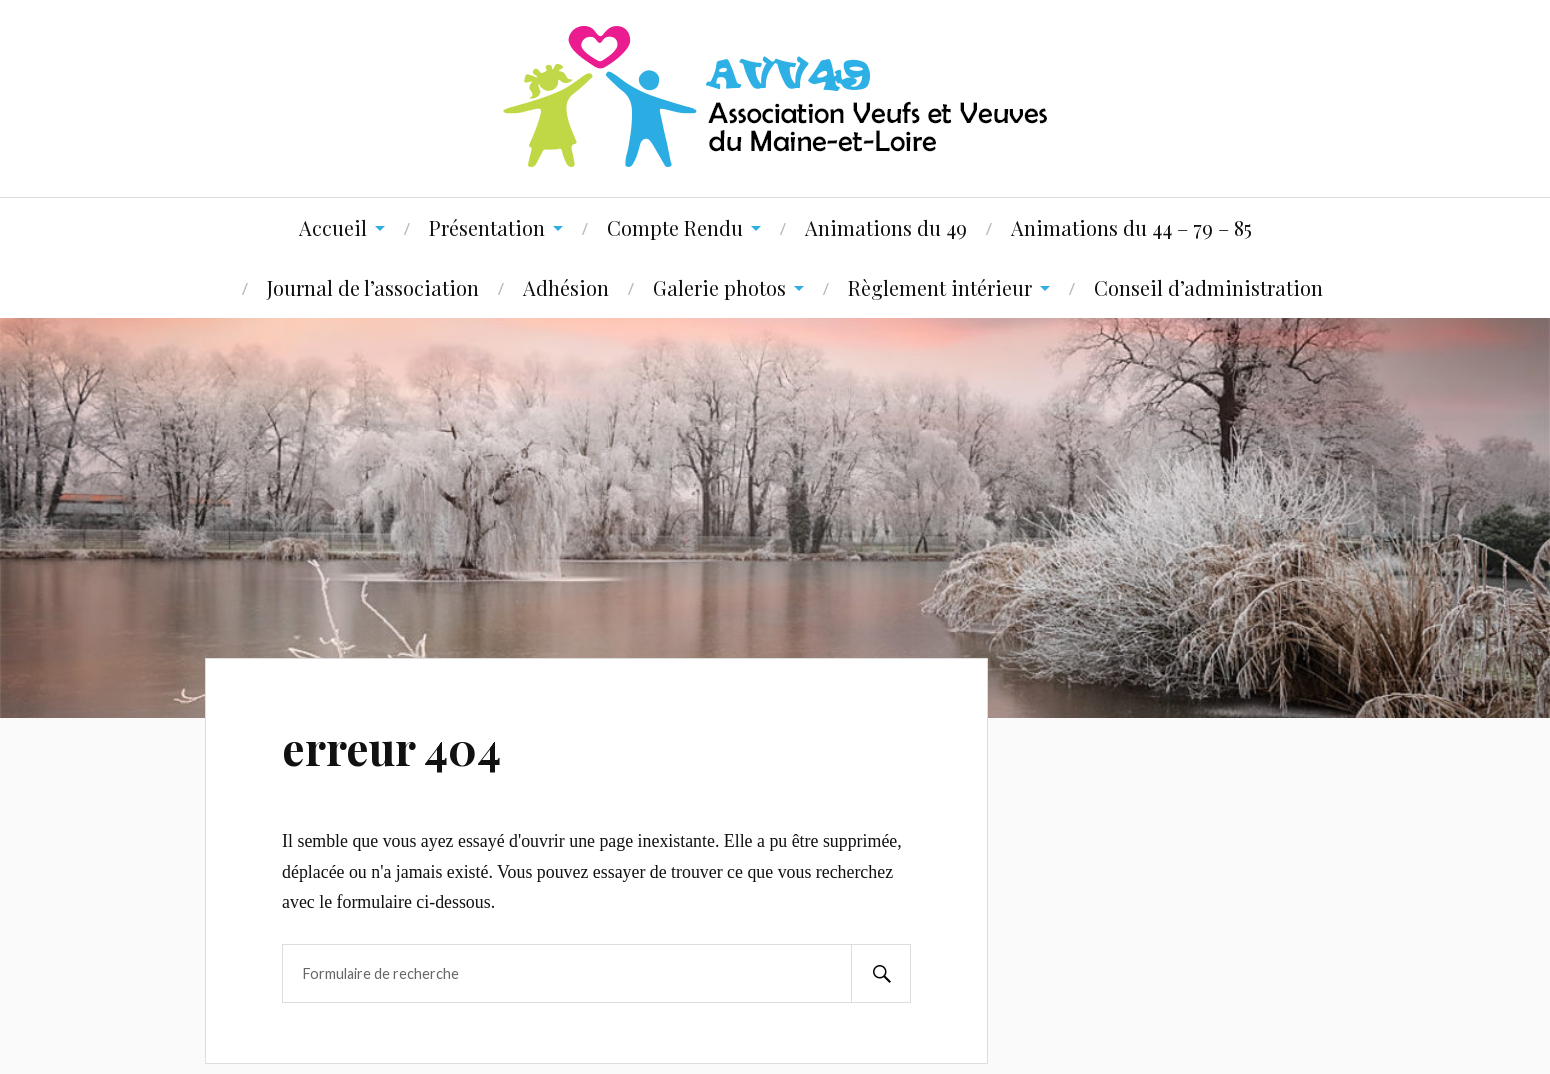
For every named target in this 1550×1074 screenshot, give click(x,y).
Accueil (333, 227)
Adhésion (566, 287)
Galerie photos (719, 287)
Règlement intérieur (940, 287)
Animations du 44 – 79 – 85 (1131, 227)
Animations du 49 (886, 227)
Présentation (487, 227)
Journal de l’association (373, 287)
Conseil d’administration (1208, 287)
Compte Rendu (675, 227)
